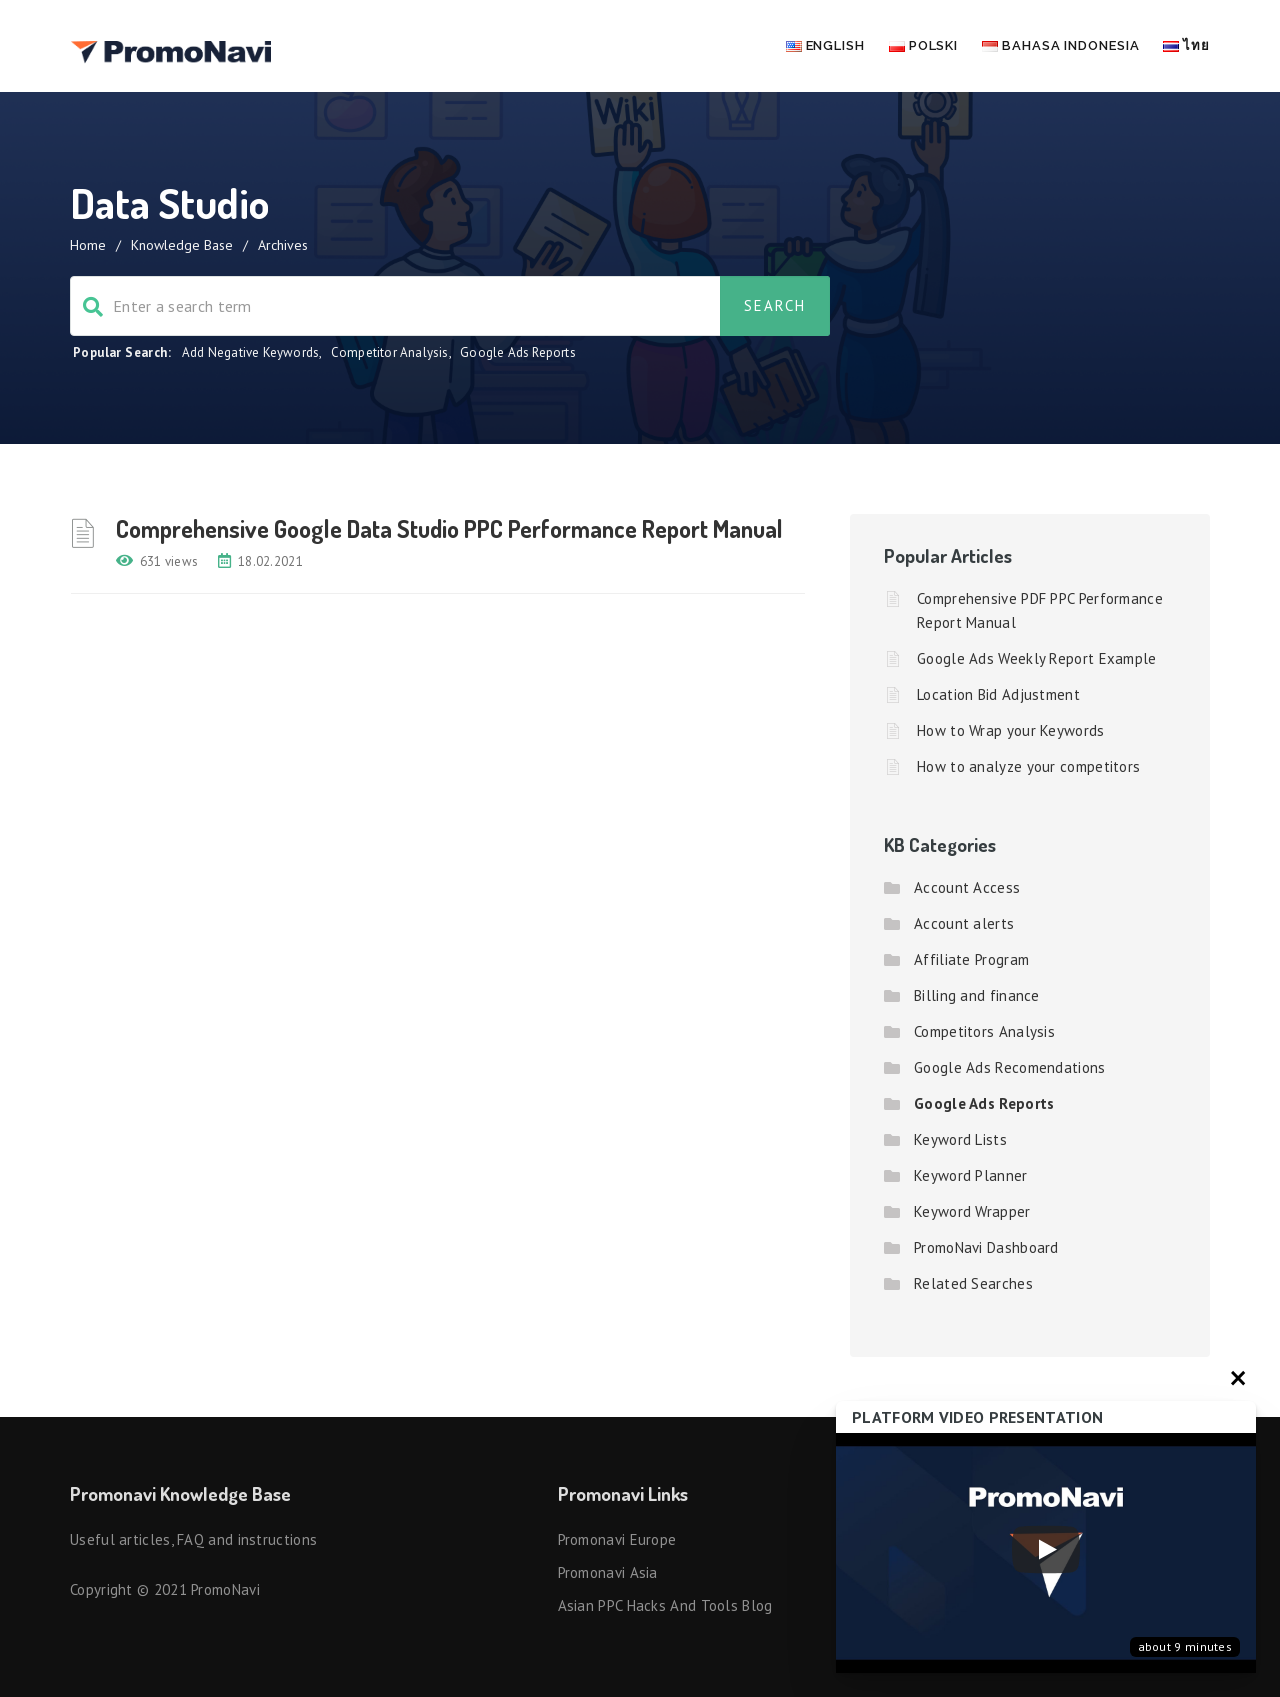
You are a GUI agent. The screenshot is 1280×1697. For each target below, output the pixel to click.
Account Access (967, 887)
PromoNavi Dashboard (986, 1247)
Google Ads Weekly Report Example (1037, 658)
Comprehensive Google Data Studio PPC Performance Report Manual (449, 528)
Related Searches (973, 1283)
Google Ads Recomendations (1010, 1067)
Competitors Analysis (984, 1031)
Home (88, 245)
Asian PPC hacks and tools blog (665, 1605)
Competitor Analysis (390, 352)
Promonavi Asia (608, 1572)
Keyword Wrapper (972, 1211)
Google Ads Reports (518, 352)
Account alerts (964, 923)
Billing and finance (977, 995)
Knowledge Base (182, 245)
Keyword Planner (971, 1175)
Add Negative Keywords (250, 352)
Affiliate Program (971, 959)
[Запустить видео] (1046, 1553)
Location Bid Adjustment (998, 694)
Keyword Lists (960, 1139)
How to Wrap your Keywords (1011, 730)
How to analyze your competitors (1028, 766)
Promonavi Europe (617, 1539)
